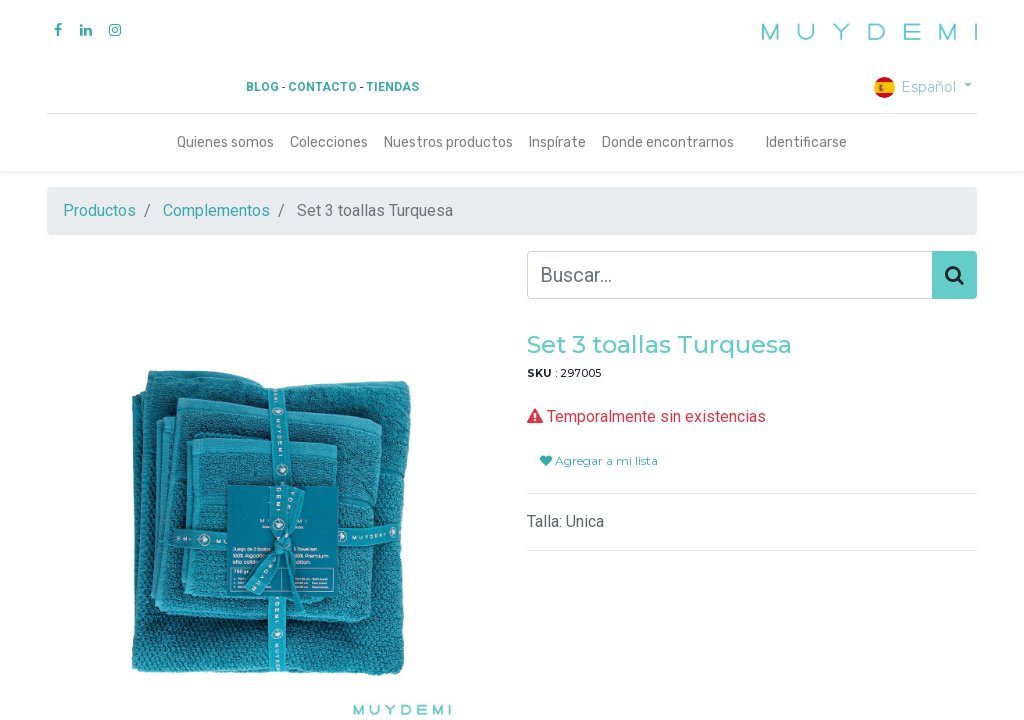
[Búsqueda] (954, 275)
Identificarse (806, 142)
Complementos (216, 210)
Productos (99, 210)
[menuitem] (225, 142)
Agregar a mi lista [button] (599, 460)
